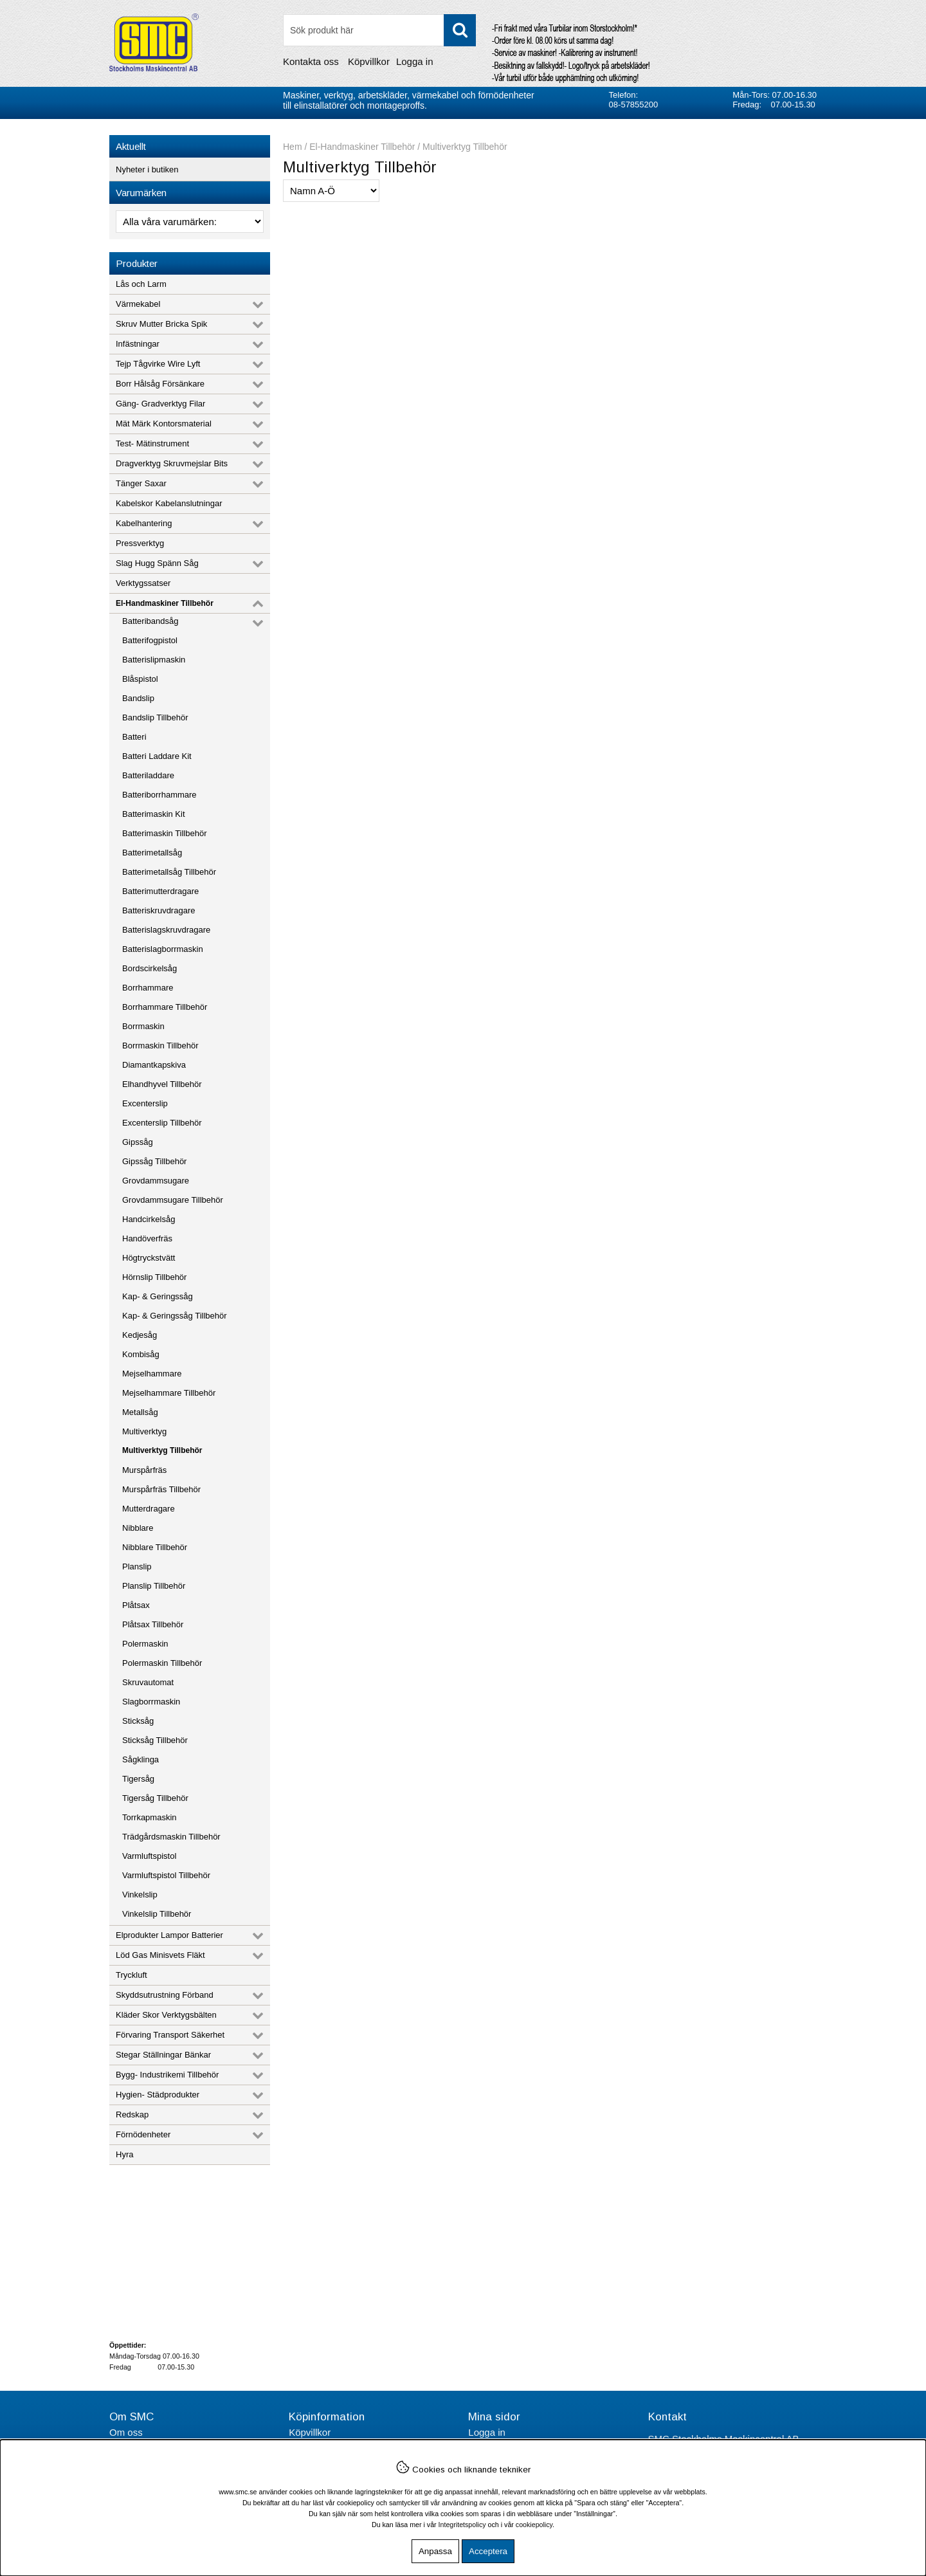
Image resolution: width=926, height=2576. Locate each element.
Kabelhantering (144, 523)
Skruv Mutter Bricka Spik (161, 324)
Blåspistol (140, 679)
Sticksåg (138, 1721)
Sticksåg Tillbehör (155, 1740)
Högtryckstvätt (148, 1258)
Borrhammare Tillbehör (164, 1007)
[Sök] (379, 30)
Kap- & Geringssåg (157, 1296)
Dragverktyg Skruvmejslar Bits (172, 463)
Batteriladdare (148, 775)
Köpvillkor (369, 61)
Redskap (132, 2114)
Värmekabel (138, 304)
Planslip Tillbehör (153, 1586)
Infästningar (137, 344)
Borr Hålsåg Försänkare (160, 383)
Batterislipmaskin (153, 659)
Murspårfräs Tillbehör (161, 1489)
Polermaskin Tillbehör (162, 1663)
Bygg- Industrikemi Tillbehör (167, 2074)
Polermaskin (145, 1644)
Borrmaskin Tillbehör (160, 1045)
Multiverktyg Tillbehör (162, 1450)
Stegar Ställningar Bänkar (163, 2055)
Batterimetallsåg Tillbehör (169, 872)
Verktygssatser (143, 583)
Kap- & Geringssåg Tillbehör (174, 1315)
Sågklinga (140, 1759)
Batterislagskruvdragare (166, 930)
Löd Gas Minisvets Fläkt (160, 1955)
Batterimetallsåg (152, 852)
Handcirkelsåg (148, 1219)
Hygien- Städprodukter (157, 2094)
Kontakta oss (311, 61)
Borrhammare (147, 987)
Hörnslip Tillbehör (154, 1277)
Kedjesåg (139, 1335)
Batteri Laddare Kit (157, 756)
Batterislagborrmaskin (162, 949)
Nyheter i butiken (147, 169)
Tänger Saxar (141, 483)
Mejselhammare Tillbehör (168, 1393)
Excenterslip (145, 1103)
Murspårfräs (144, 1470)
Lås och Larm (141, 284)
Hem (292, 147)
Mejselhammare (151, 1373)
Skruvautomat (148, 1682)
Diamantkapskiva (154, 1065)
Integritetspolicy (462, 2524)
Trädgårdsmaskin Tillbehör (171, 1836)
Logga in (414, 61)
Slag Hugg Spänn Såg (157, 563)
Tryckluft (131, 1975)
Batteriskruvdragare (158, 910)
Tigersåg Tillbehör (155, 1798)
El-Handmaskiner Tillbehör (164, 603)
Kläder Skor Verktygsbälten (166, 2015)
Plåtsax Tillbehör (152, 1624)
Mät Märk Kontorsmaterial (164, 423)
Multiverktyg (144, 1431)
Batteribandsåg (150, 621)
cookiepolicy (534, 2524)
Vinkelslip (140, 1894)
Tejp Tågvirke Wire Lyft (158, 364)
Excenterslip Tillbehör (162, 1123)
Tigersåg (138, 1779)
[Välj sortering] (331, 190)
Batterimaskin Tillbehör (164, 833)
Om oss (126, 2432)
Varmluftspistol (149, 1856)
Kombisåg (140, 1354)
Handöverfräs (147, 1238)
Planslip (137, 1566)
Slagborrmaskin (151, 1701)
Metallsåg (140, 1412)
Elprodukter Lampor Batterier (169, 1935)
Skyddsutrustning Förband (164, 1995)
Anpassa (435, 2551)
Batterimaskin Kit (153, 814)
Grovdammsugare (155, 1180)
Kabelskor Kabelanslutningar (169, 503)
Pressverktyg (140, 543)
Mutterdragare (148, 1508)
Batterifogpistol (149, 640)
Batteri (134, 737)
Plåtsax (136, 1605)
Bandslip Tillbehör (155, 717)
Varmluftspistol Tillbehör (166, 1875)
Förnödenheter (143, 2134)
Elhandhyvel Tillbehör (162, 1084)
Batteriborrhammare (159, 794)
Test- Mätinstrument (152, 443)
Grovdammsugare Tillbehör (172, 1200)
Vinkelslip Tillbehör (156, 1914)
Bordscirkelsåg (149, 968)
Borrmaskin (143, 1026)
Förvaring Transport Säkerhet (170, 2035)
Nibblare (137, 1528)
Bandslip (138, 698)
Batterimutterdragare (160, 891)
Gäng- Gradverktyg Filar (160, 403)
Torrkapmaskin (149, 1817)
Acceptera (488, 2551)
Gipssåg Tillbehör (154, 1161)
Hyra (124, 2154)
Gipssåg (137, 1142)
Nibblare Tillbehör (154, 1547)
